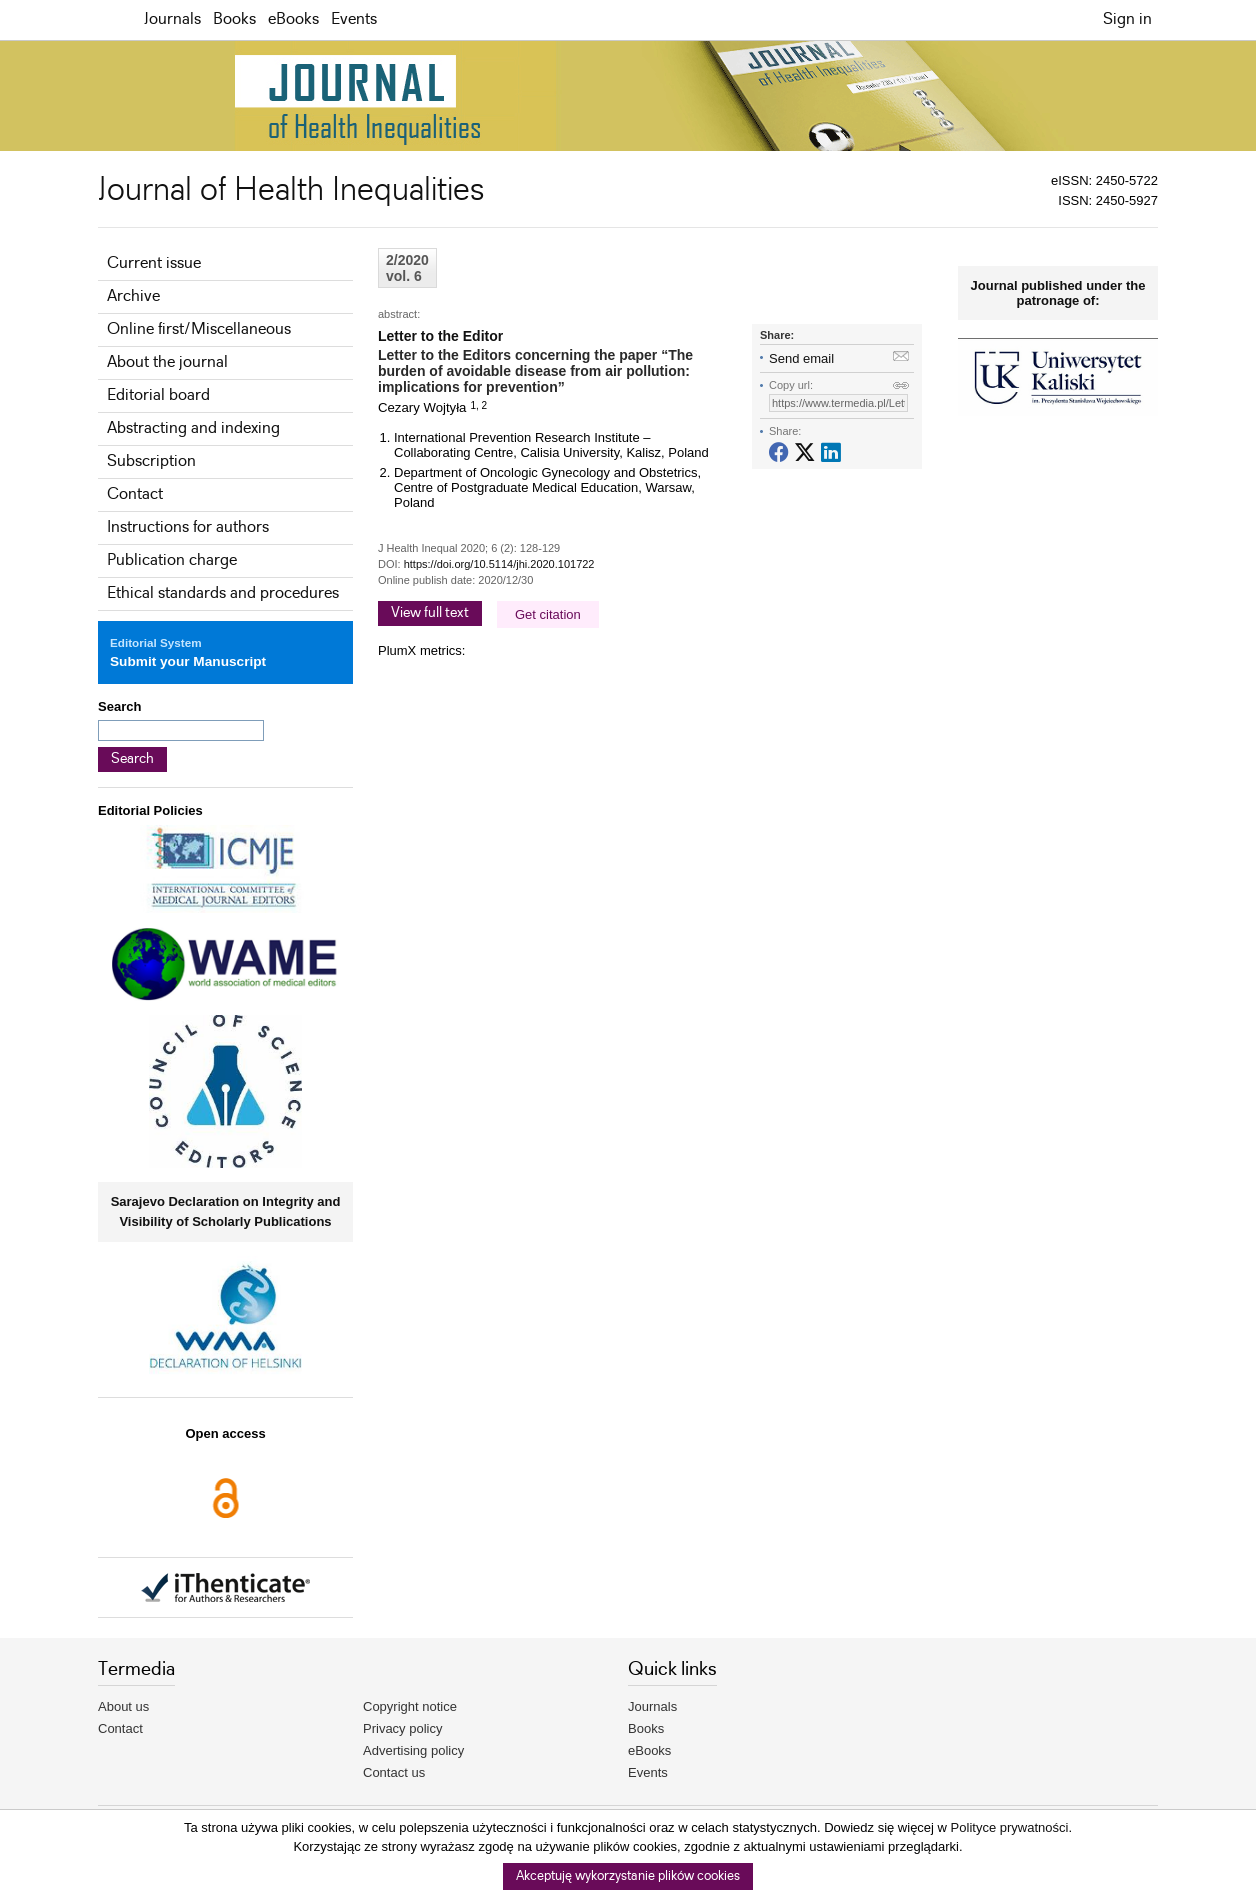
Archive (133, 296)
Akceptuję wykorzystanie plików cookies (628, 1876)
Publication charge (172, 560)
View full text (430, 613)
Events (354, 19)
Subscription (151, 461)
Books (234, 19)
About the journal (167, 362)
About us (123, 1706)
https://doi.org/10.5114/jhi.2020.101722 (499, 564)
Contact (135, 494)
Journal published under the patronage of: (1058, 293)
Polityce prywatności (1010, 1827)
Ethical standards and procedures (223, 593)
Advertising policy (413, 1750)
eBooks (293, 19)
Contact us (394, 1772)
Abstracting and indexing (193, 428)
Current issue (154, 263)
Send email (801, 358)
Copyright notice (410, 1706)
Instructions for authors (188, 527)
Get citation (548, 614)
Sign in (1127, 19)
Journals (172, 19)
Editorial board (158, 395)
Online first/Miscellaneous (199, 329)
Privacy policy (402, 1728)
